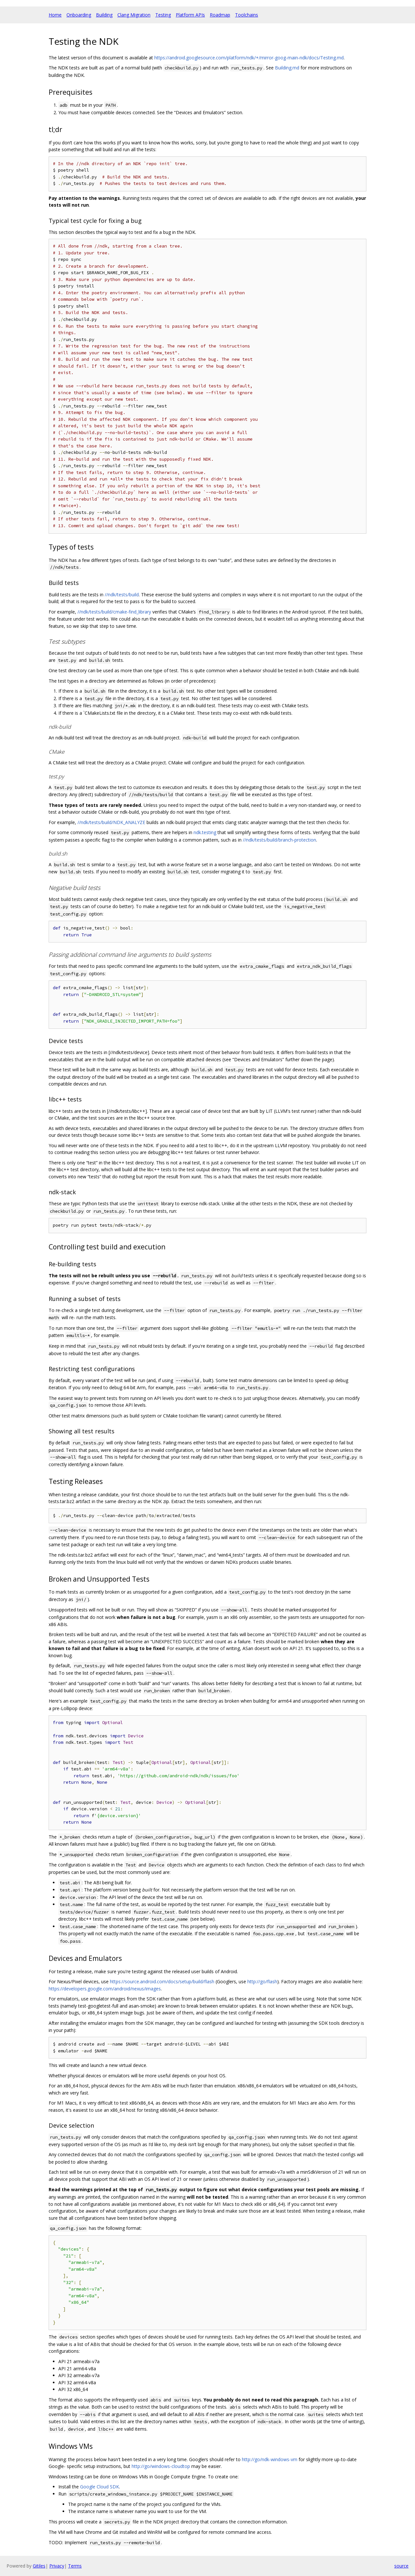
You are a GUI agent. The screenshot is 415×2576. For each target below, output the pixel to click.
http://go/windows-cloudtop (161, 2466)
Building (104, 15)
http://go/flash (262, 1981)
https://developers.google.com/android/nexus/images (105, 1989)
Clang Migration (133, 15)
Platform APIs (190, 15)
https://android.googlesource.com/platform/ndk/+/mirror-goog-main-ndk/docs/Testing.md (249, 58)
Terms (75, 2566)
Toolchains (246, 15)
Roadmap (220, 15)
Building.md (287, 68)
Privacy (56, 2566)
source (401, 2566)
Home (55, 15)
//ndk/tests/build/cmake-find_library (114, 612)
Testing (163, 15)
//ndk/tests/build (122, 594)
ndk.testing (205, 832)
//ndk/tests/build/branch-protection (279, 840)
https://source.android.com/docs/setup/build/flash (162, 1981)
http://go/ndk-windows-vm (269, 2459)
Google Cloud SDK (99, 2487)
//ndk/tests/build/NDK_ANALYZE (111, 822)
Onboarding (78, 15)
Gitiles (39, 2566)
